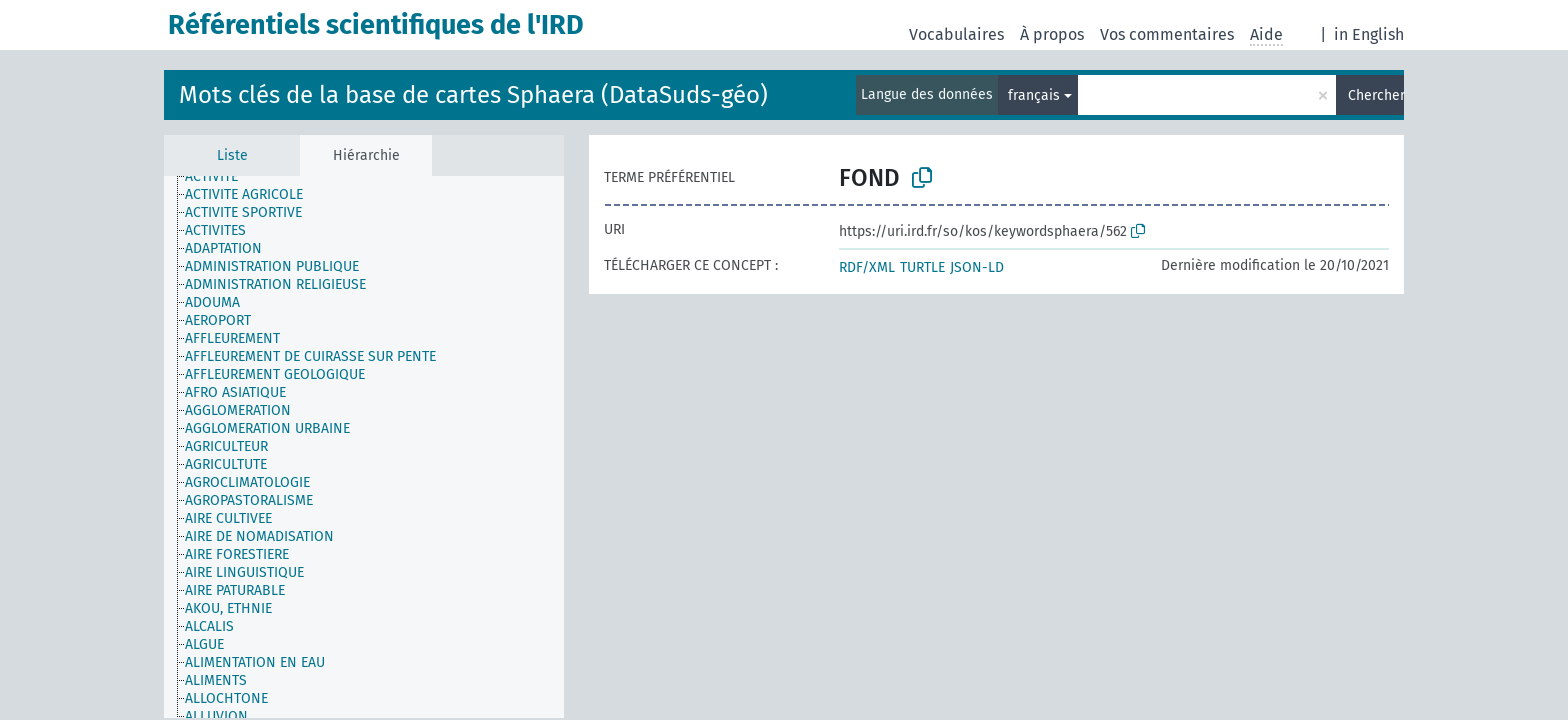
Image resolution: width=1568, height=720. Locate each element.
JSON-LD (977, 267)
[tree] (364, 447)
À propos (1052, 34)
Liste (232, 155)
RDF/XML (867, 267)
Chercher (1376, 95)
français (1034, 95)
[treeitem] (220, 177)
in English (1369, 34)
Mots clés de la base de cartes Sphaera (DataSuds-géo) (473, 95)
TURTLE (922, 267)
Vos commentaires (1167, 34)
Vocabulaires (956, 34)
